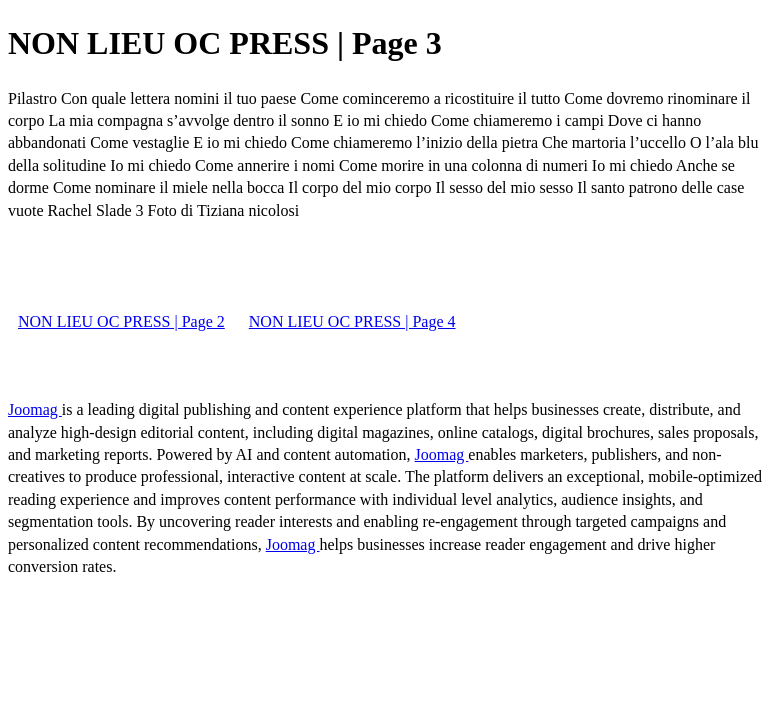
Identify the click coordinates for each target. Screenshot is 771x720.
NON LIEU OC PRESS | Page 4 (352, 321)
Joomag (35, 409)
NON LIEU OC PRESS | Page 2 (121, 321)
